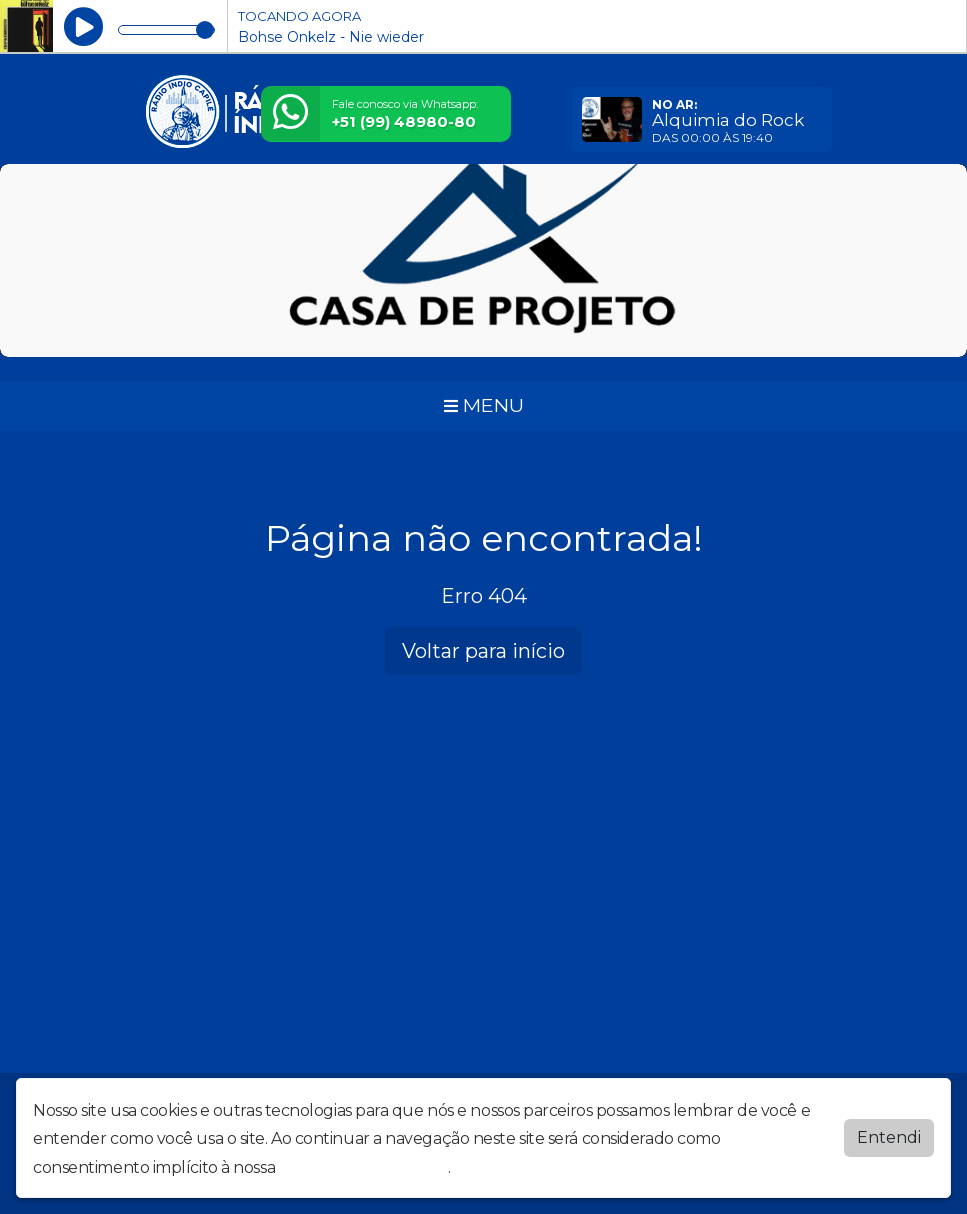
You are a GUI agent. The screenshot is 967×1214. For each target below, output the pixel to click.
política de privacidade (364, 1163)
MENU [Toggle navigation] (484, 405)
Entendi (889, 1133)
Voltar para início (483, 651)
